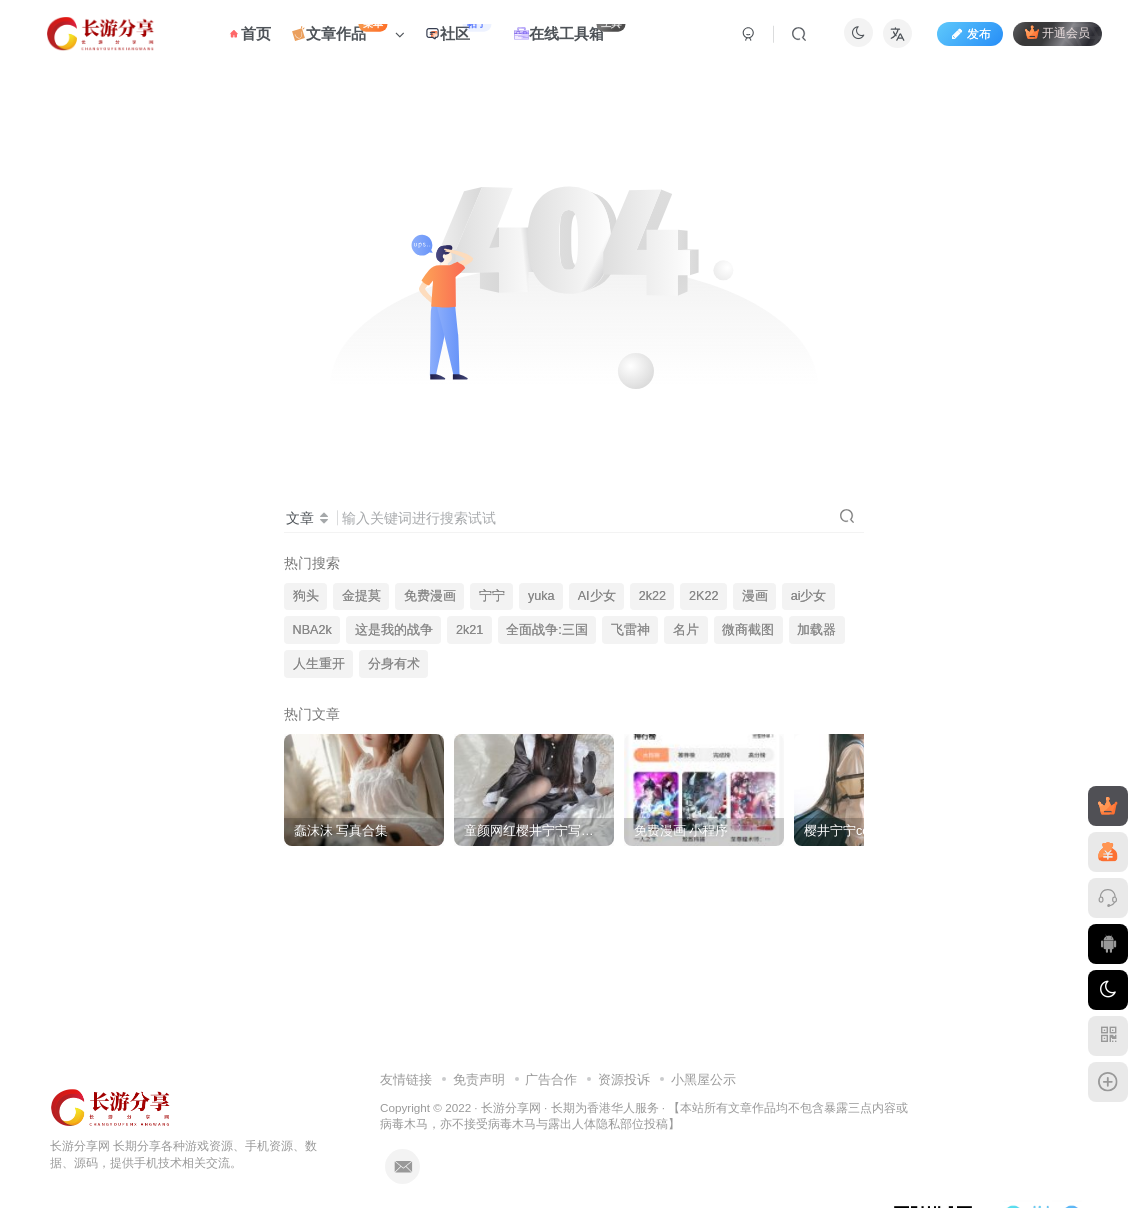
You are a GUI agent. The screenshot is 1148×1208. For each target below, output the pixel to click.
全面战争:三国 (547, 630)
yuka (541, 596)
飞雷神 (630, 630)
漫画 (755, 596)
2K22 (703, 596)
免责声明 (479, 1079)
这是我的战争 (394, 630)
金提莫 (361, 596)
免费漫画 (430, 596)
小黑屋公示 (703, 1079)
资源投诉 (624, 1079)
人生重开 (319, 664)
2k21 (469, 630)
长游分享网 (511, 1107)
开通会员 (1057, 32)
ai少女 (809, 596)
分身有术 (394, 664)
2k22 (652, 596)
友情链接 (406, 1079)
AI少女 (597, 596)
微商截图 (748, 630)
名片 (686, 630)
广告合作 (551, 1079)
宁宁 (492, 596)
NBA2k (312, 630)
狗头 (306, 596)
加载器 (816, 630)
